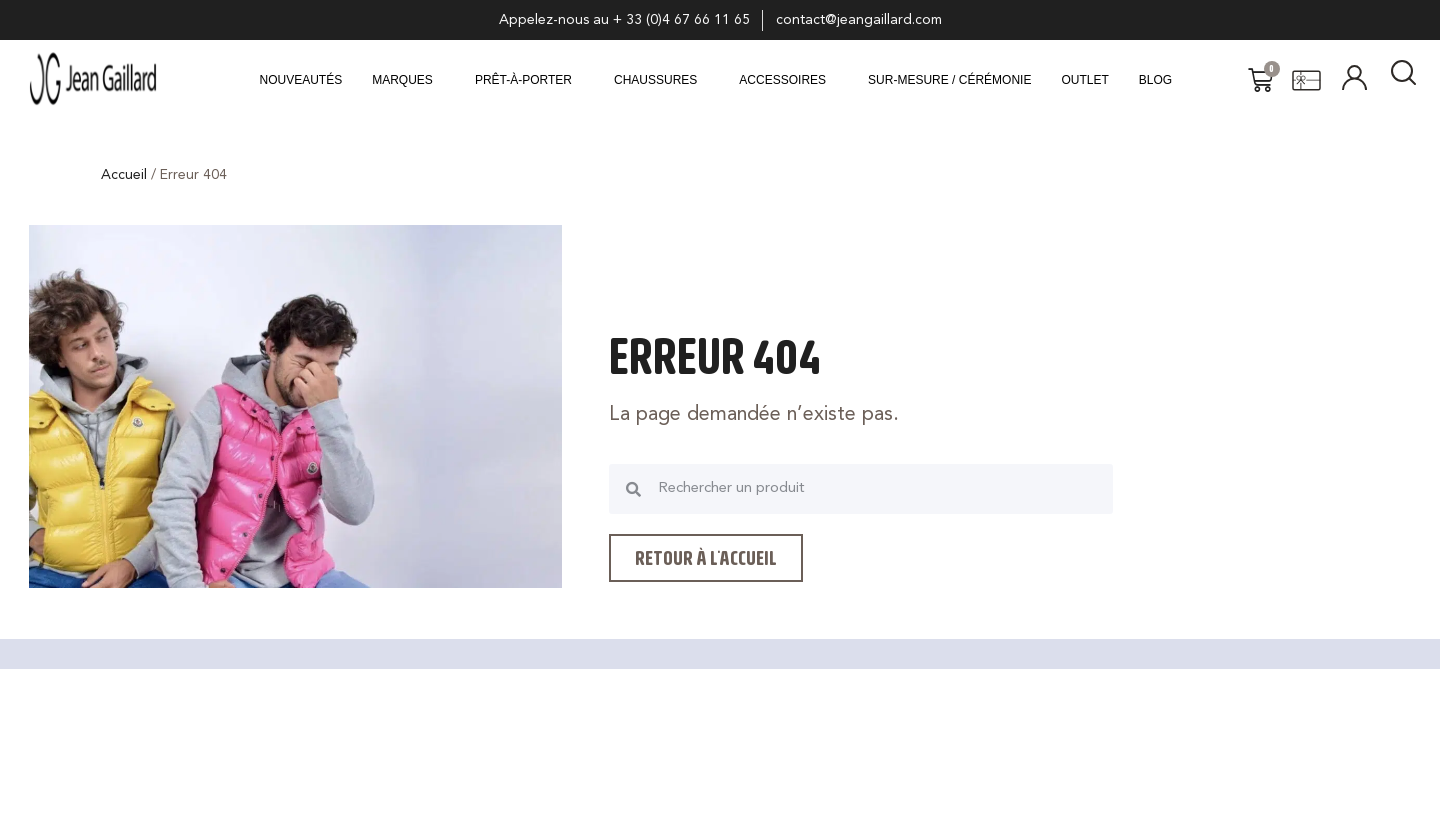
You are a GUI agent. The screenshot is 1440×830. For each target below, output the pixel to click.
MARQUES (402, 80)
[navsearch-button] (1404, 80)
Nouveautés (301, 80)
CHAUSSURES (655, 80)
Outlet (1084, 80)
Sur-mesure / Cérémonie (949, 80)
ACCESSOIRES (782, 80)
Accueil (124, 175)
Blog (1155, 80)
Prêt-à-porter (523, 80)
